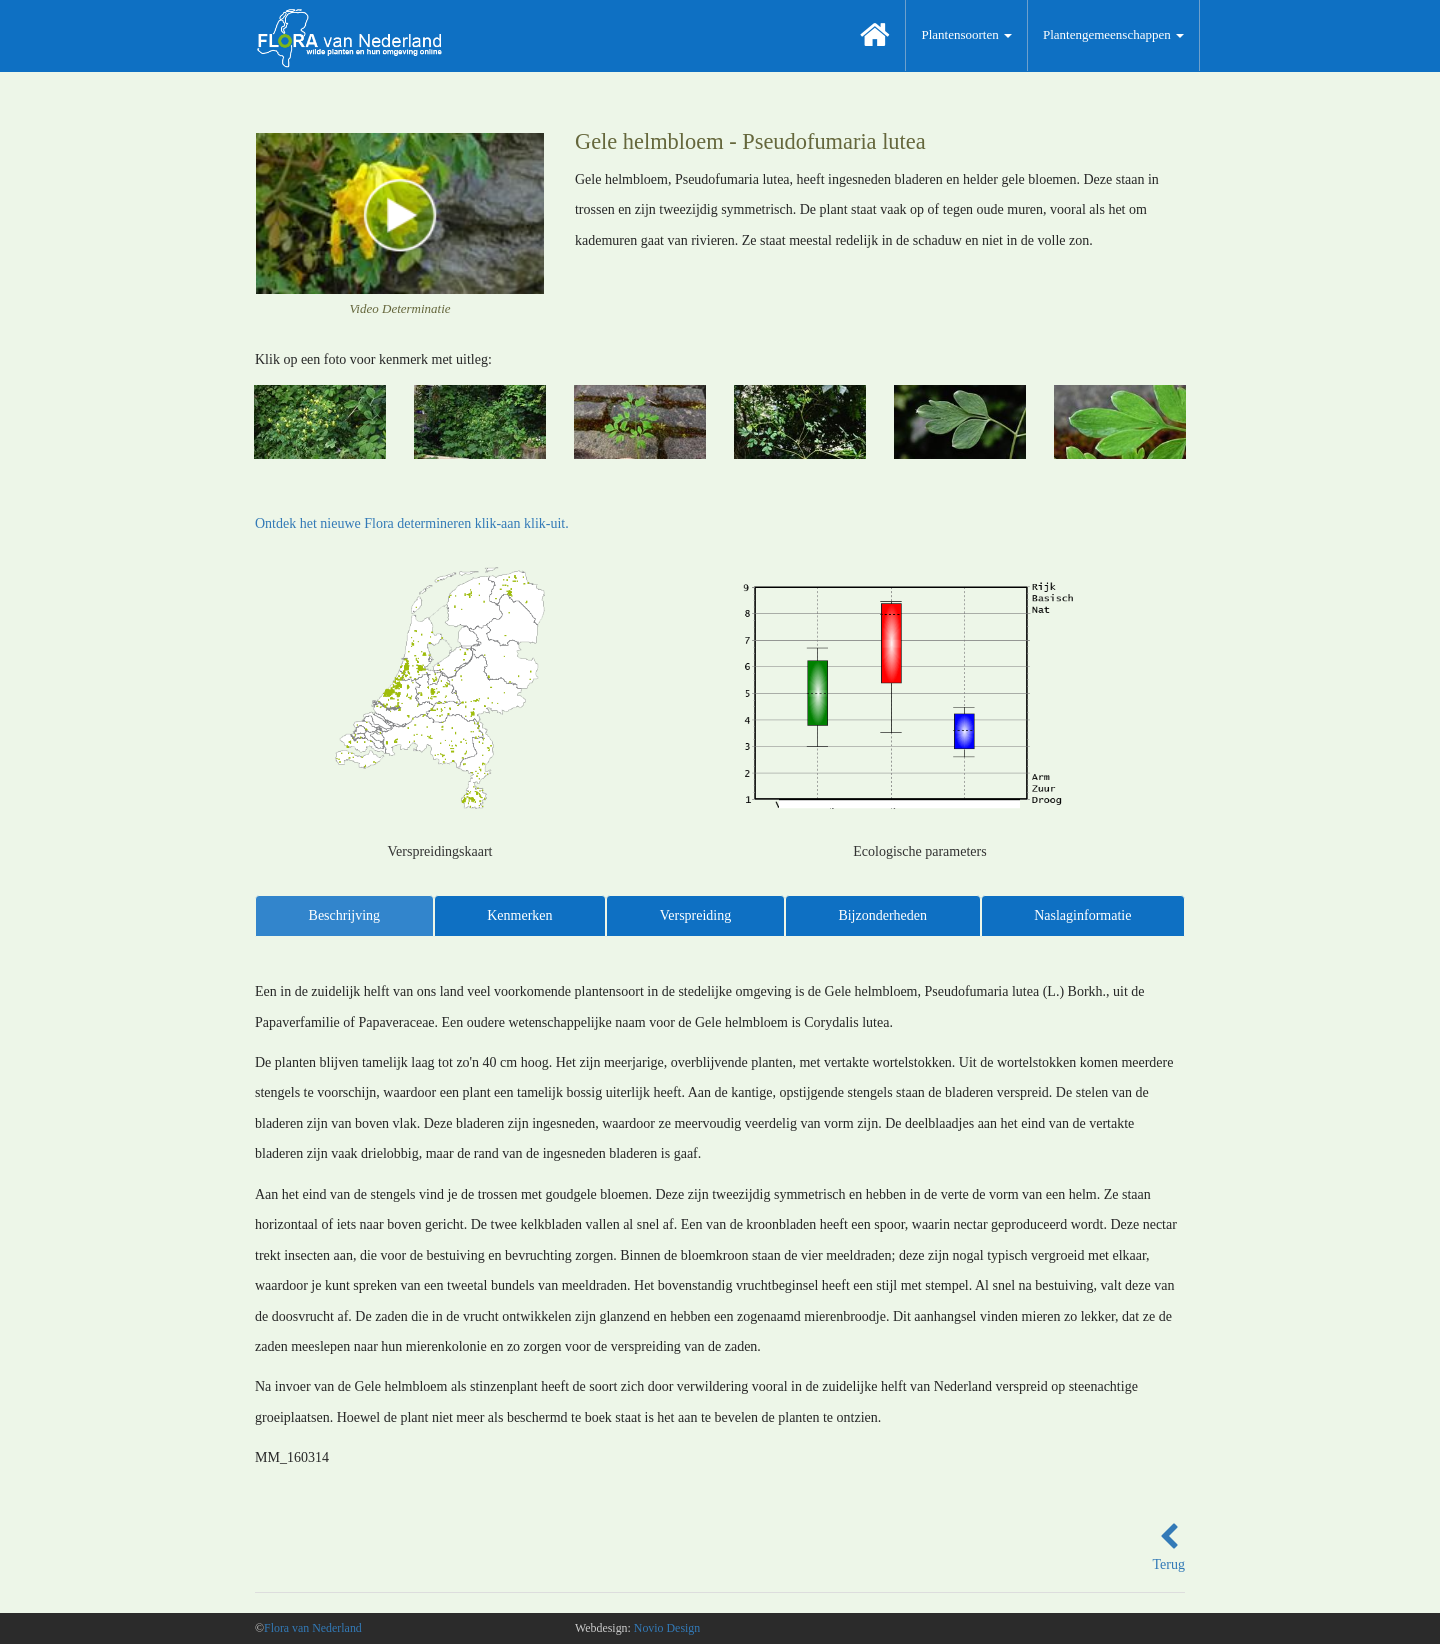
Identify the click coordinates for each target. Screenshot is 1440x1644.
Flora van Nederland (313, 1628)
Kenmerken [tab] (519, 915)
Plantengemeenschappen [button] (1113, 34)
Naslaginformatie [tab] (1082, 915)
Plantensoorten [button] (966, 34)
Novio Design (667, 1628)
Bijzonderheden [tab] (882, 915)
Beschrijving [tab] (345, 915)
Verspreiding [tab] (696, 915)
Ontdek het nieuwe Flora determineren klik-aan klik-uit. (412, 523)
